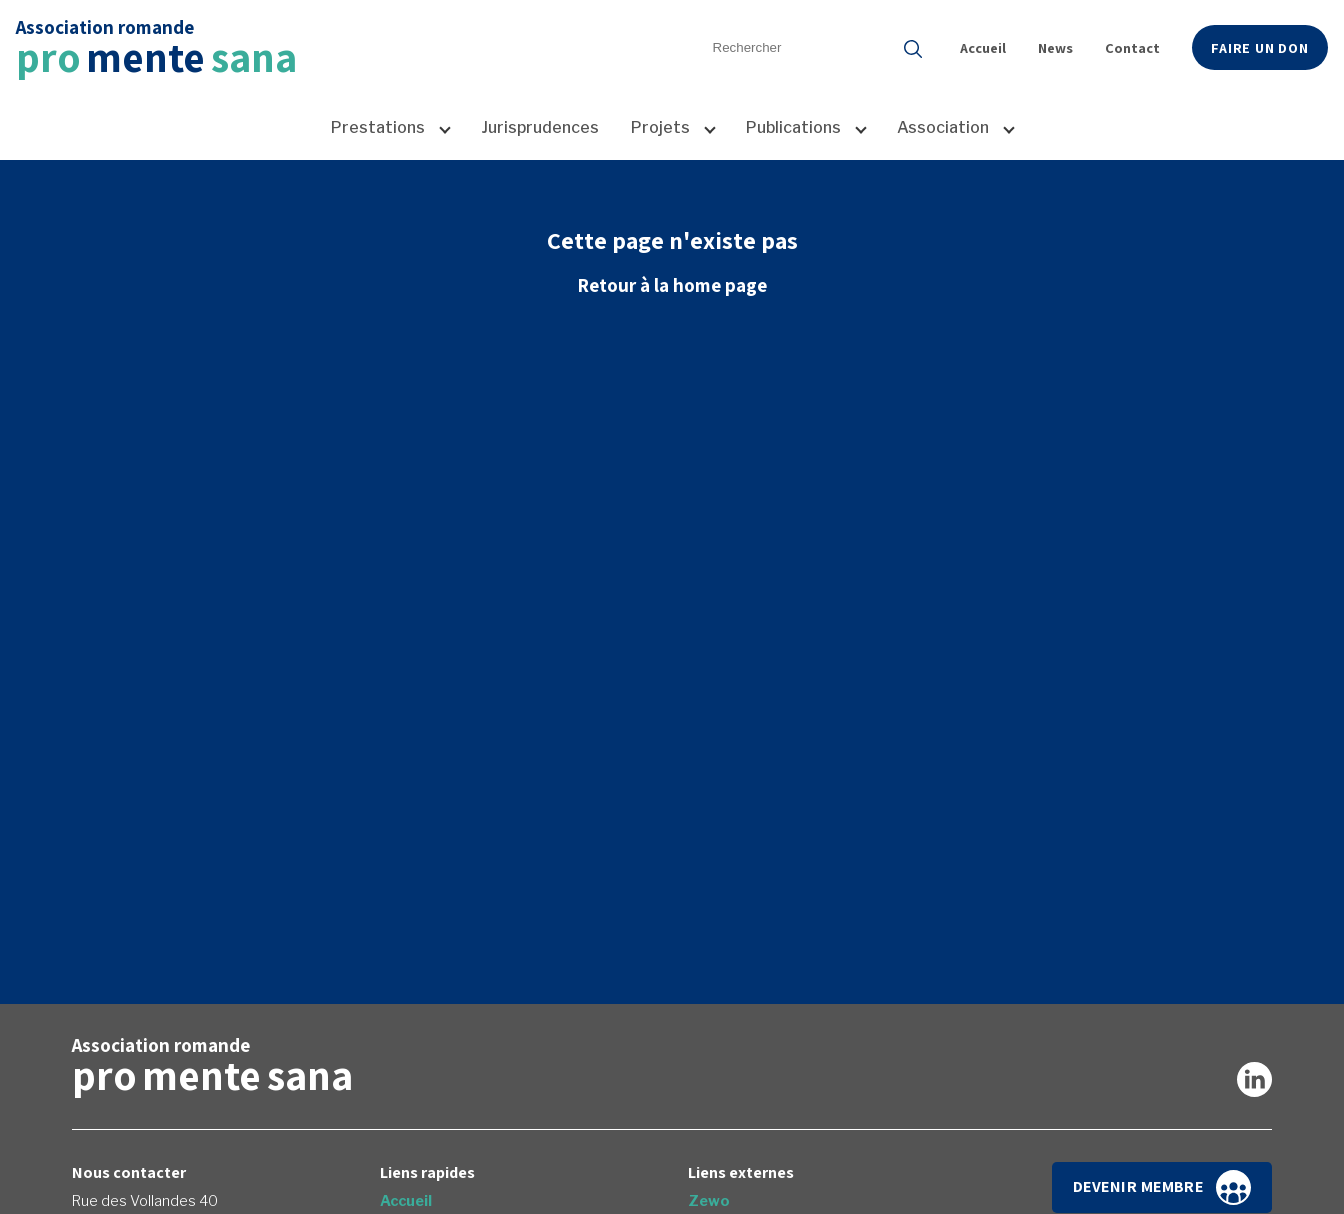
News (1055, 47)
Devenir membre (1162, 1187)
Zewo (709, 1201)
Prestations (378, 127)
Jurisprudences (540, 127)
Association (943, 127)
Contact (1132, 47)
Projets (660, 127)
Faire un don (1260, 47)
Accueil (983, 47)
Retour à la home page (672, 285)
